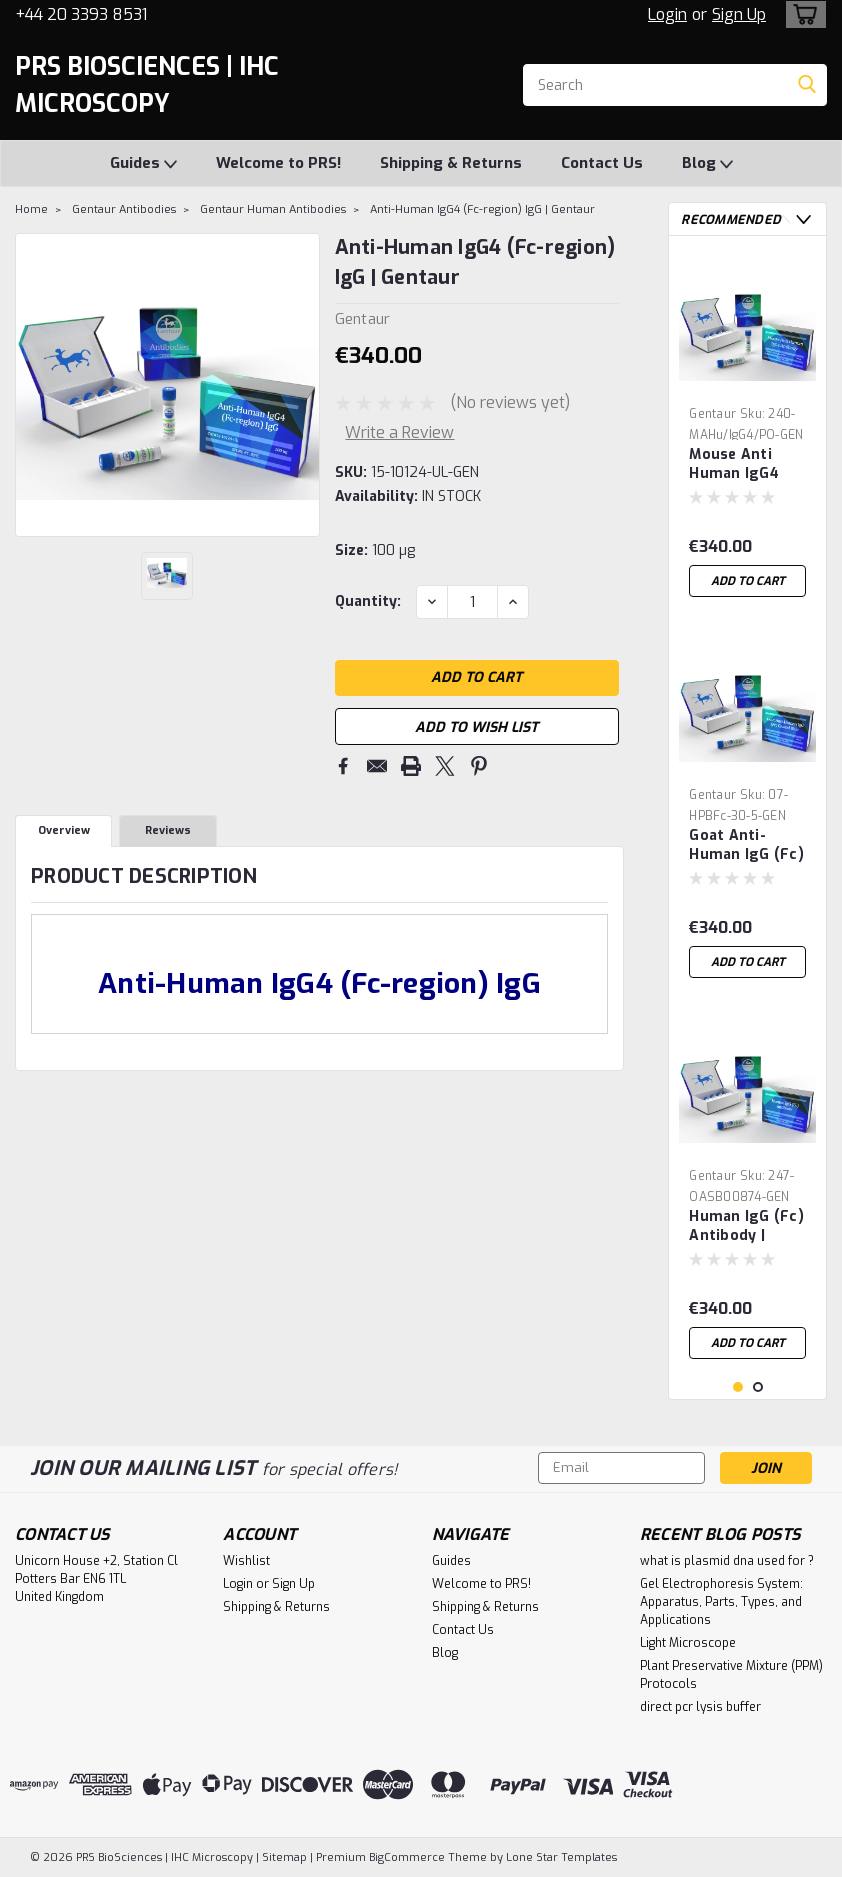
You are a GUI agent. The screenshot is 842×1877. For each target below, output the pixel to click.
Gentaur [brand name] (712, 414)
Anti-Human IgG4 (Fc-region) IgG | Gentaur (482, 209)
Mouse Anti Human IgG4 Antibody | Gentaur (734, 465)
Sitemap (284, 1857)
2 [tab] (758, 1387)
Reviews (168, 831)
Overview (64, 831)
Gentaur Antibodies (124, 209)
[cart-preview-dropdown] (801, 14)
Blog (707, 164)
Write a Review (399, 432)
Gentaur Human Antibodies (273, 209)
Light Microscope (688, 1643)
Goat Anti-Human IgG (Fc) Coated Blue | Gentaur (746, 846)
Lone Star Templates (561, 1857)
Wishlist (246, 1561)
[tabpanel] (747, 429)
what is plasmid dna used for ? (727, 1561)
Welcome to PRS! (278, 163)
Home (31, 209)
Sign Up (739, 14)
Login (667, 14)
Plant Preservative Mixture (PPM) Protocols (731, 1675)
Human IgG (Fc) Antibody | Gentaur (746, 1227)
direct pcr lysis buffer (700, 1707)
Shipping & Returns (451, 163)
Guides (143, 164)
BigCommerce (407, 1857)
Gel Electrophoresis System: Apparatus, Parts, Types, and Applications (721, 1602)
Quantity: (368, 601)
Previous (783, 219)
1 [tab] (738, 1387)
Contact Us (602, 163)
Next (803, 219)
